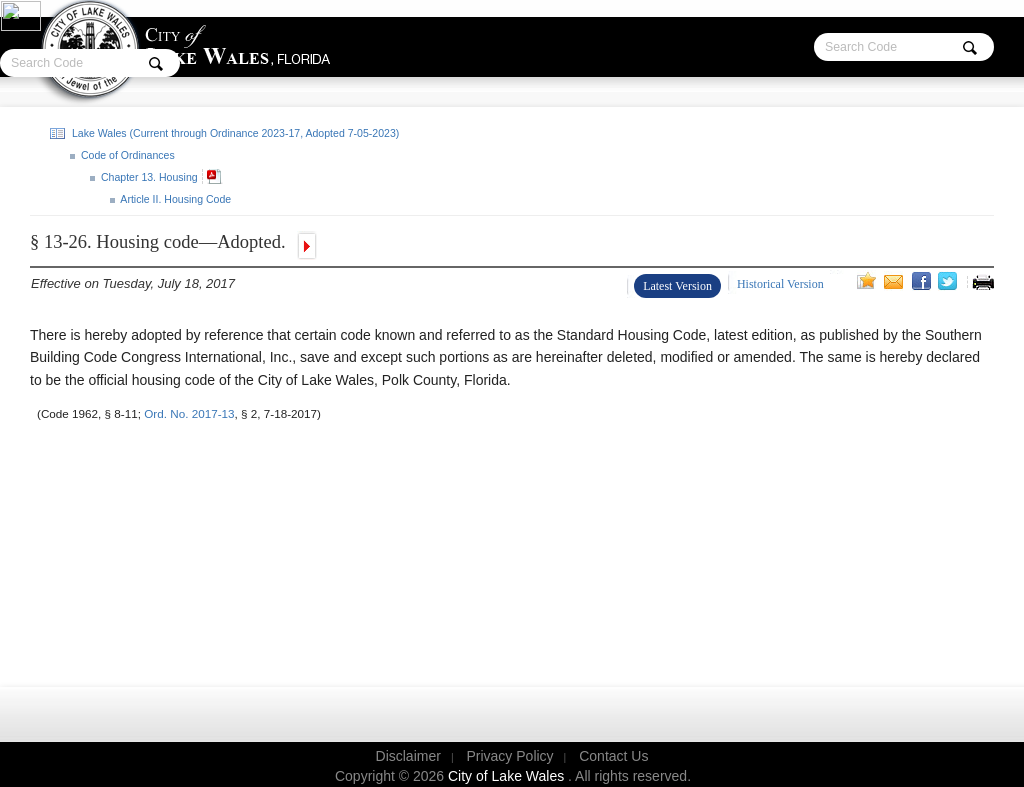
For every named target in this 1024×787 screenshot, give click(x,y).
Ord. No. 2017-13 (189, 413)
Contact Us (613, 756)
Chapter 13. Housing (148, 177)
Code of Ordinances (126, 155)
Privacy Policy (509, 756)
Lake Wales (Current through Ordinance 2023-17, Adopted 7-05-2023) (234, 133)
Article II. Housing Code (174, 199)
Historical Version (780, 284)
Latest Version (677, 286)
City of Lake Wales (508, 776)
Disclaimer (408, 756)
